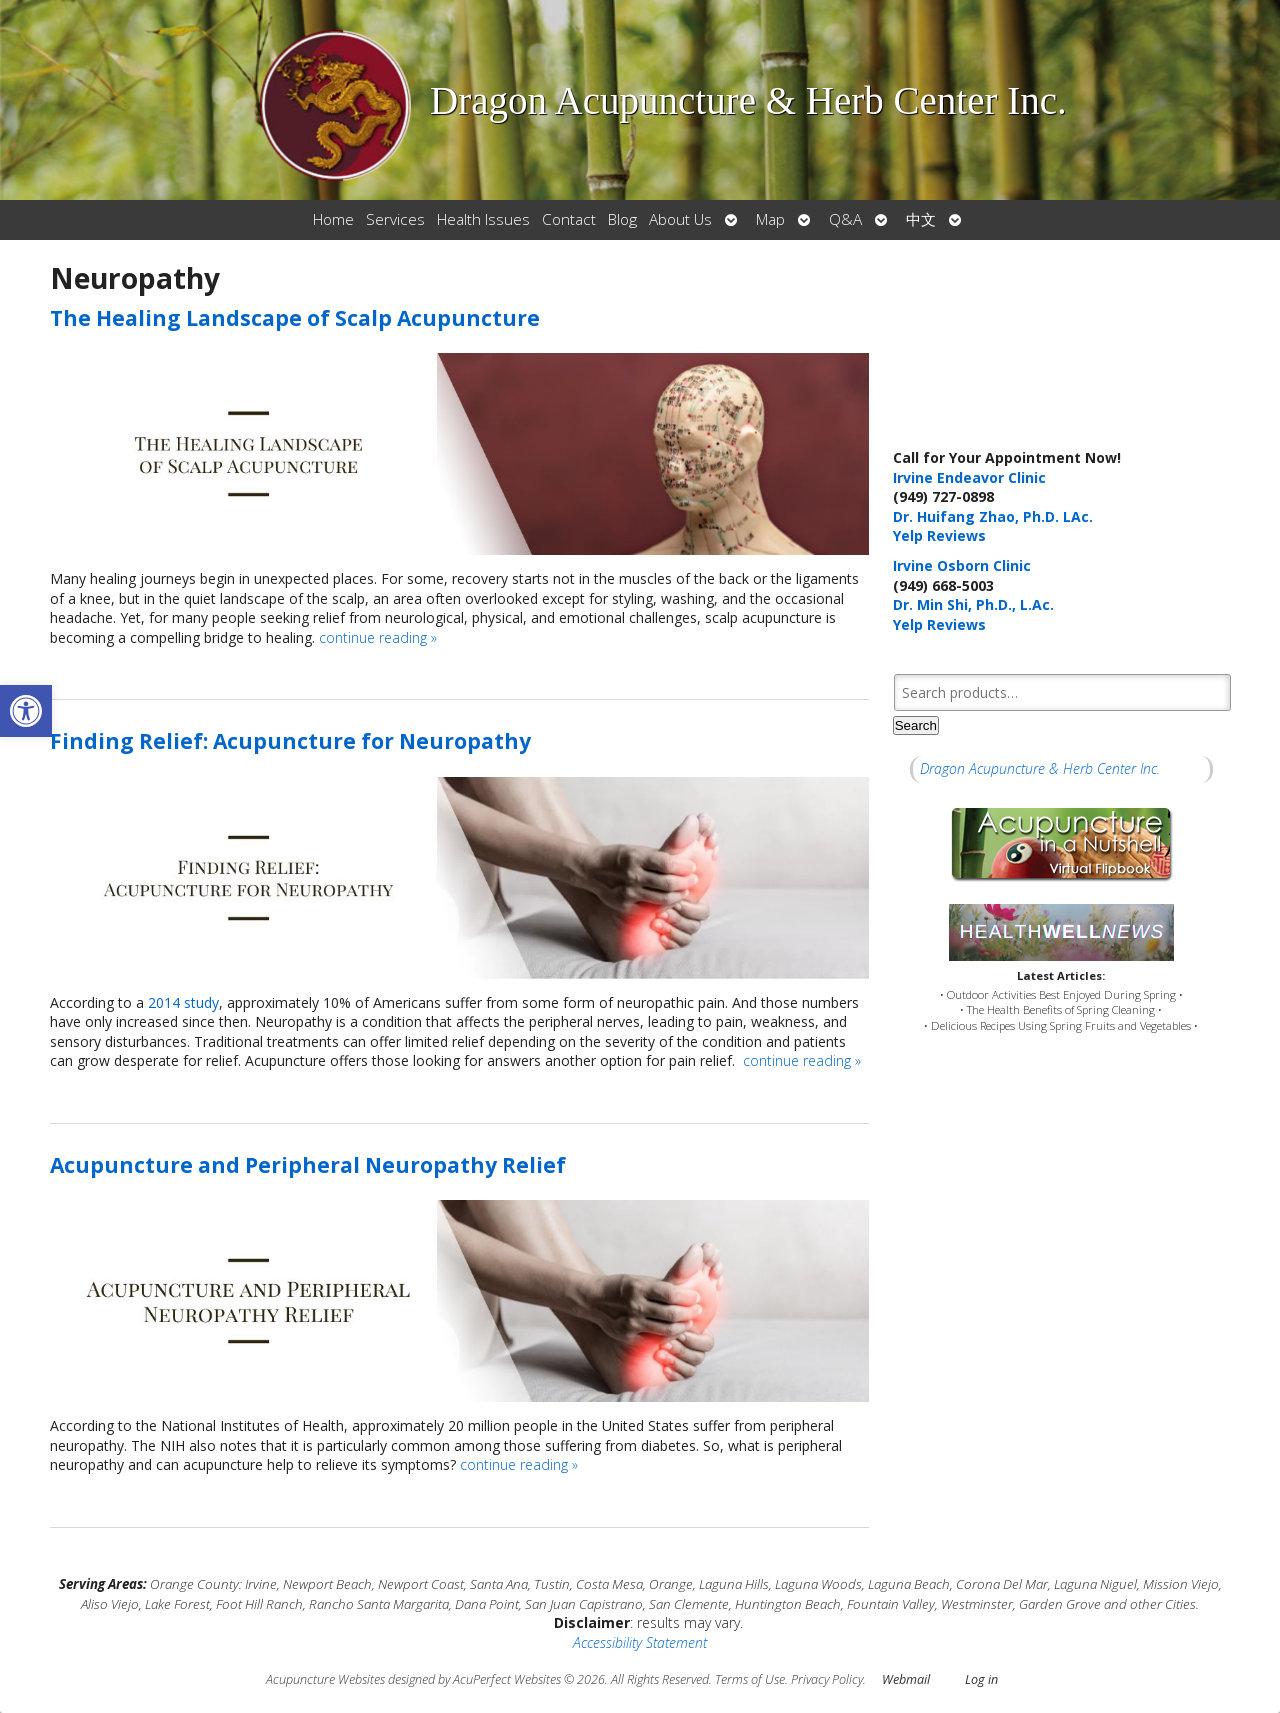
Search (916, 725)
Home (333, 219)
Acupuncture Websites (325, 1679)
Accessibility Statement (640, 1642)
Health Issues (483, 219)
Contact (569, 219)
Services (395, 219)
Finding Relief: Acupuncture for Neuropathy (290, 741)
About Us (680, 219)
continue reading (378, 637)
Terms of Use (750, 1679)
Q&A (845, 219)
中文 (921, 219)
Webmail (906, 1679)
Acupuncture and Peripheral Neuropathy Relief (308, 1165)
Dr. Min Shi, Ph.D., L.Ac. (973, 604)
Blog (622, 219)
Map (770, 219)
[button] (26, 711)
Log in (981, 1679)
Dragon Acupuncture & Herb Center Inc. (1040, 768)
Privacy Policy (827, 1679)
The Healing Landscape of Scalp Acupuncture (295, 318)
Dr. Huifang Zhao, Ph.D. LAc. (993, 516)
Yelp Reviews (939, 535)
